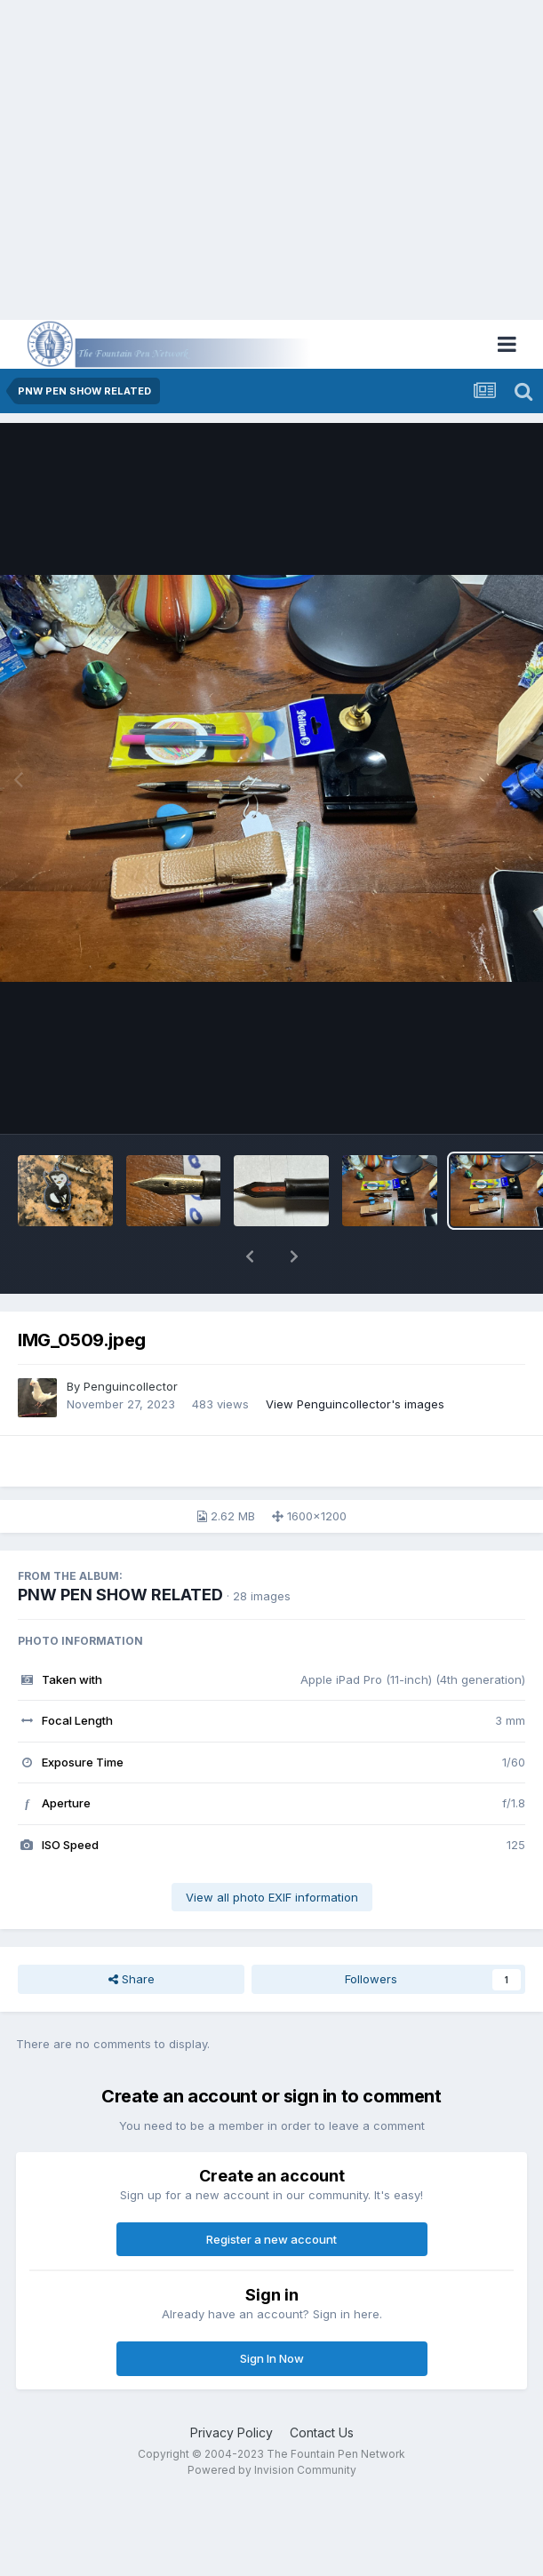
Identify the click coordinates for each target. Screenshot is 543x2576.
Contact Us (322, 2432)
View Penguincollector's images (355, 1404)
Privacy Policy (231, 2432)
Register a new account (271, 2239)
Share (131, 1979)
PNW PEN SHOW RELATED (120, 1594)
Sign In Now (272, 2358)
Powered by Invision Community (272, 2469)
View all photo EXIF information (272, 1897)
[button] (249, 1256)
